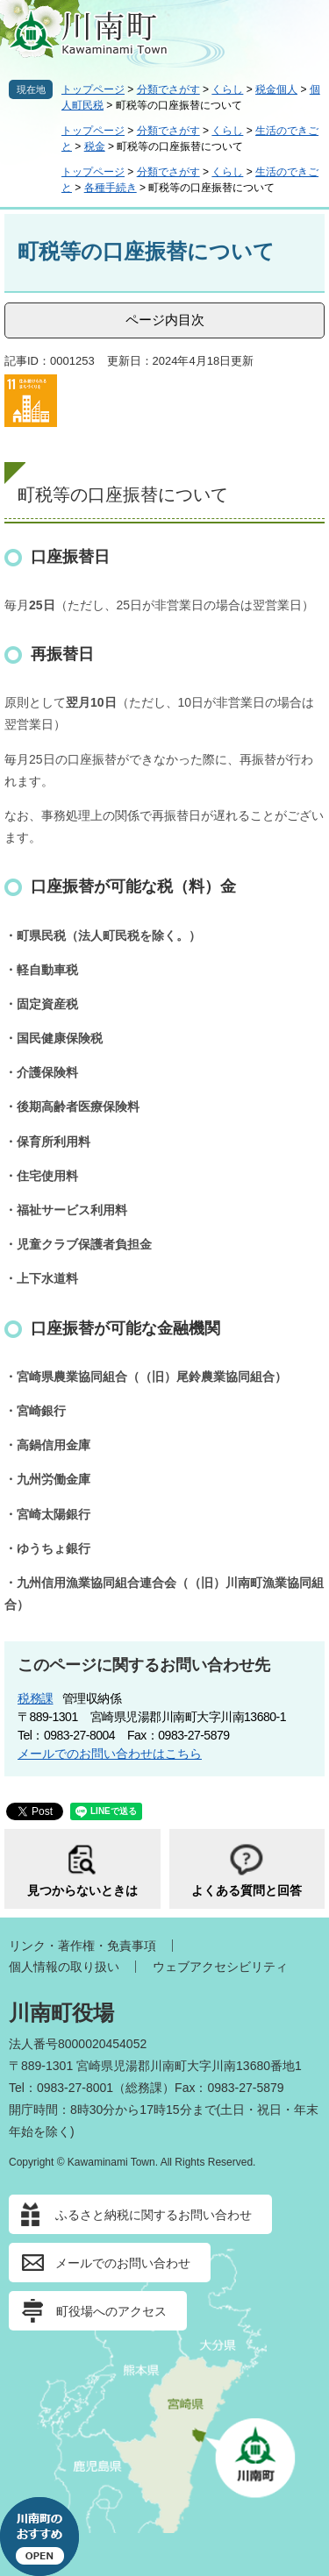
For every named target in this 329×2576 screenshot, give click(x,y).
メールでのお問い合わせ (122, 2263)
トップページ (93, 89)
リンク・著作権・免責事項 (82, 1946)
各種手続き (110, 187)
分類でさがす (168, 89)
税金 (94, 146)
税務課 (36, 1698)
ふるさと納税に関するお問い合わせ (153, 2215)
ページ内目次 (164, 319)
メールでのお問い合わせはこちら (110, 1754)
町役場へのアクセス (111, 2311)
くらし (227, 89)
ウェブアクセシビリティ (220, 1967)
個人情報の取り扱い (64, 1967)
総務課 (143, 2088)
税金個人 (276, 89)
